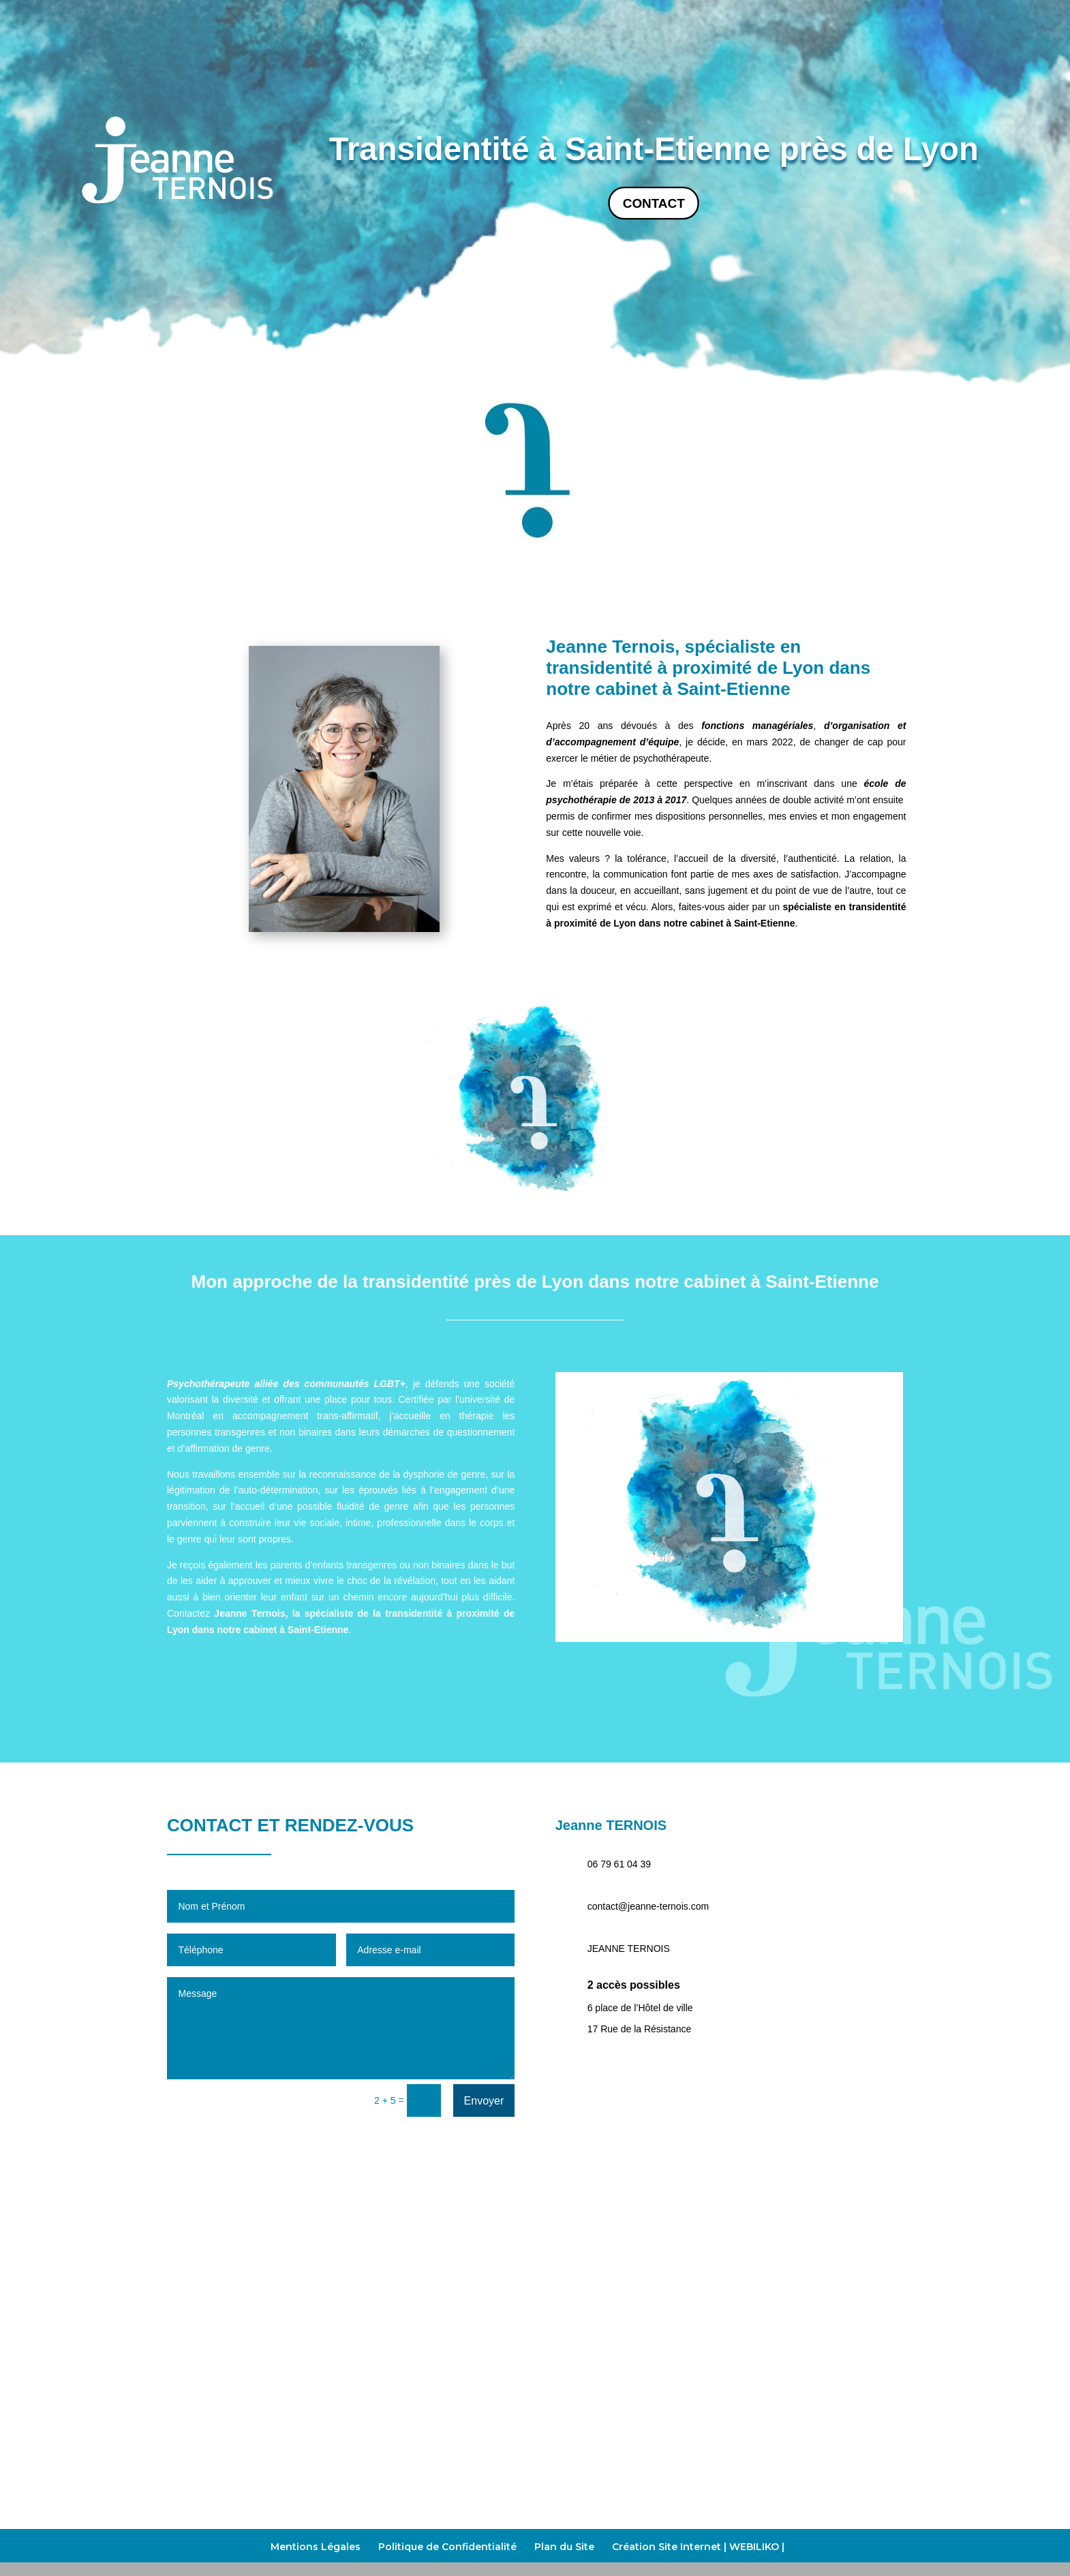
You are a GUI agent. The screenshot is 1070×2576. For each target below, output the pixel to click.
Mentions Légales (316, 2547)
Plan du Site (564, 2547)
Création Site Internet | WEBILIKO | (698, 2547)
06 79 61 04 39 (619, 1864)
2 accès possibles (633, 1985)
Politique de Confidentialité (447, 2547)
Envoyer (484, 2101)
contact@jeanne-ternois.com (648, 1906)
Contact (654, 203)
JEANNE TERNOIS (628, 1948)
